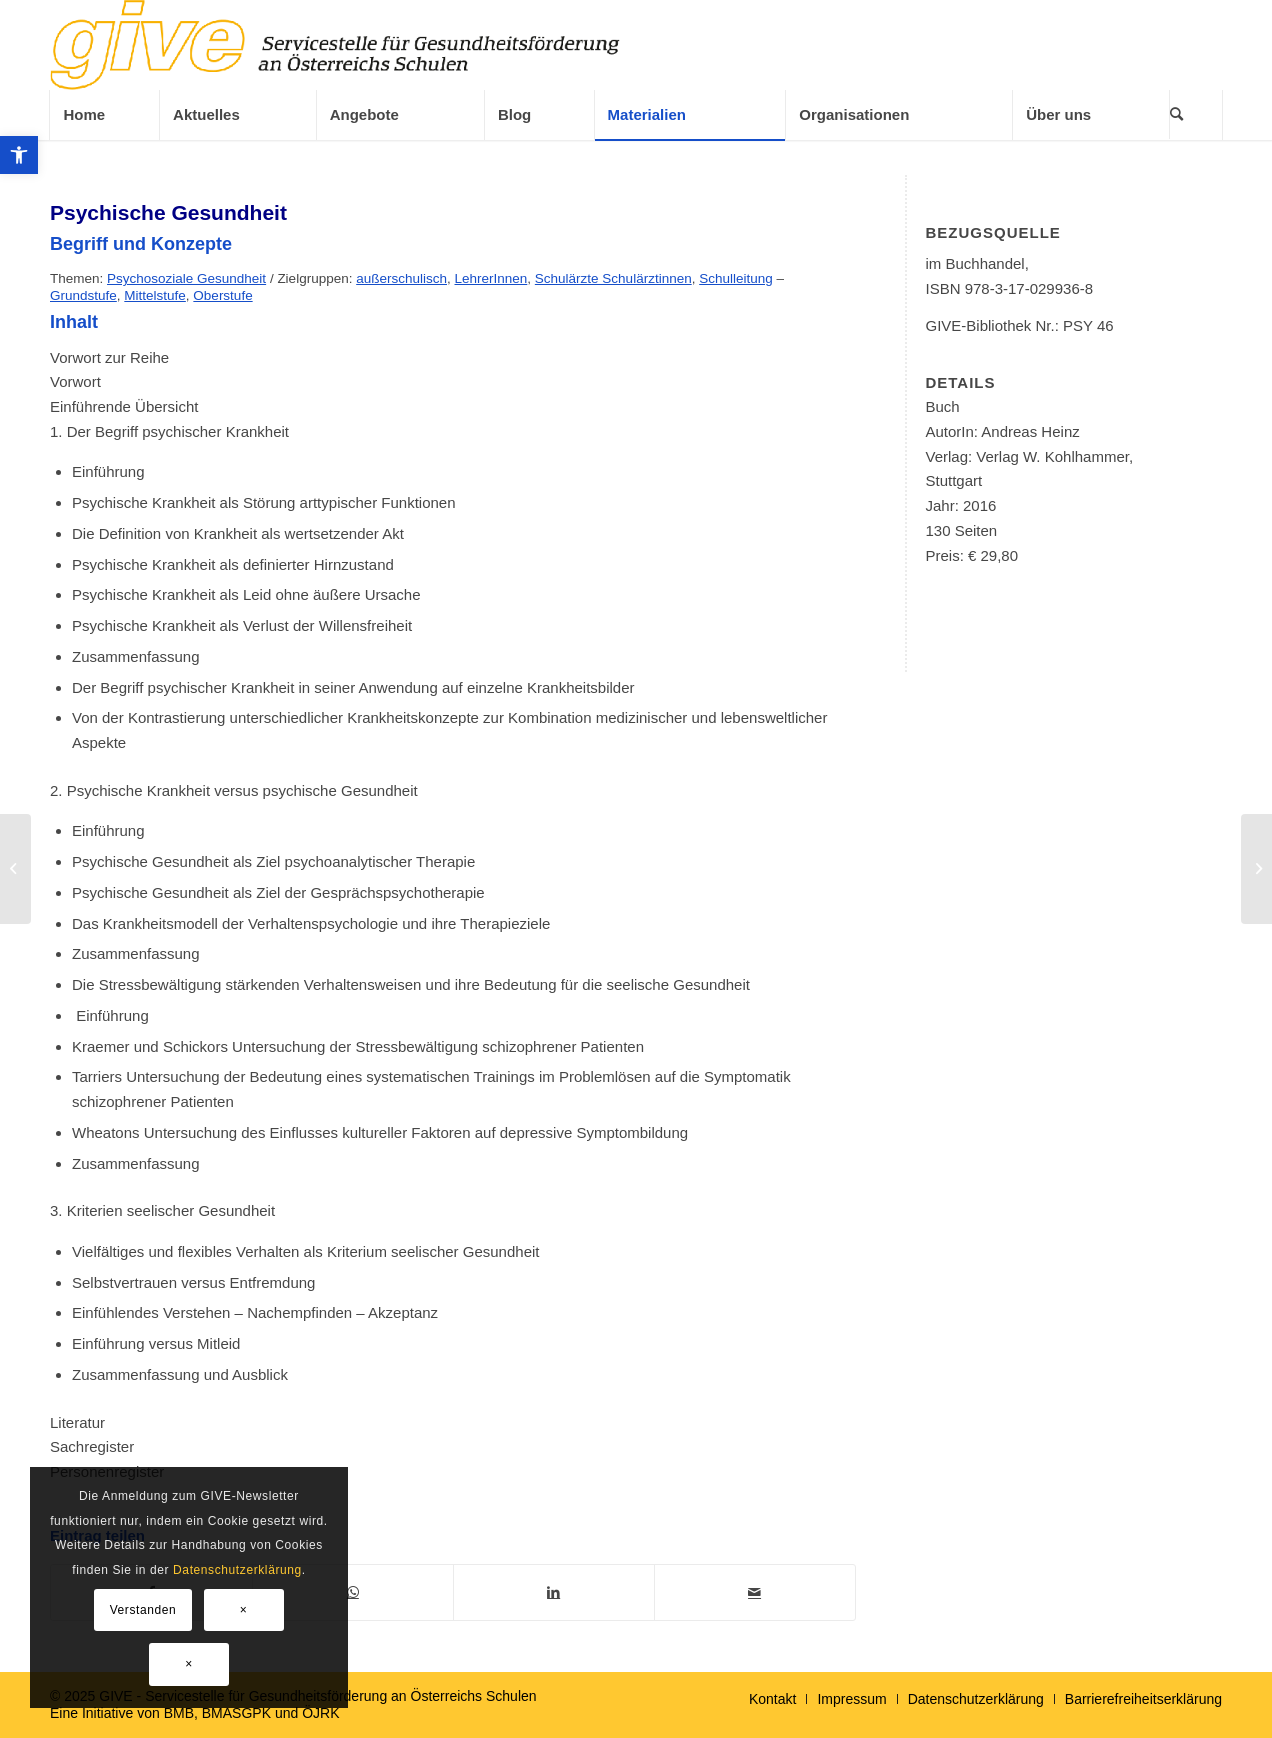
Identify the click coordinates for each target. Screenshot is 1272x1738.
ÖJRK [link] (320, 1713)
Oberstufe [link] (222, 295)
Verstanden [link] (143, 1610)
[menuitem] (104, 115)
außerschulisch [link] (401, 278)
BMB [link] (179, 1713)
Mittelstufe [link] (155, 295)
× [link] (244, 1610)
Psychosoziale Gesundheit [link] (186, 278)
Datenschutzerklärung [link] (237, 1570)
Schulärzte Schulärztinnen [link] (613, 278)
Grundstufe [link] (83, 295)
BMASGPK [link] (236, 1713)
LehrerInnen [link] (491, 278)
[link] (19, 155)
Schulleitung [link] (736, 278)
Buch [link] (942, 406)
